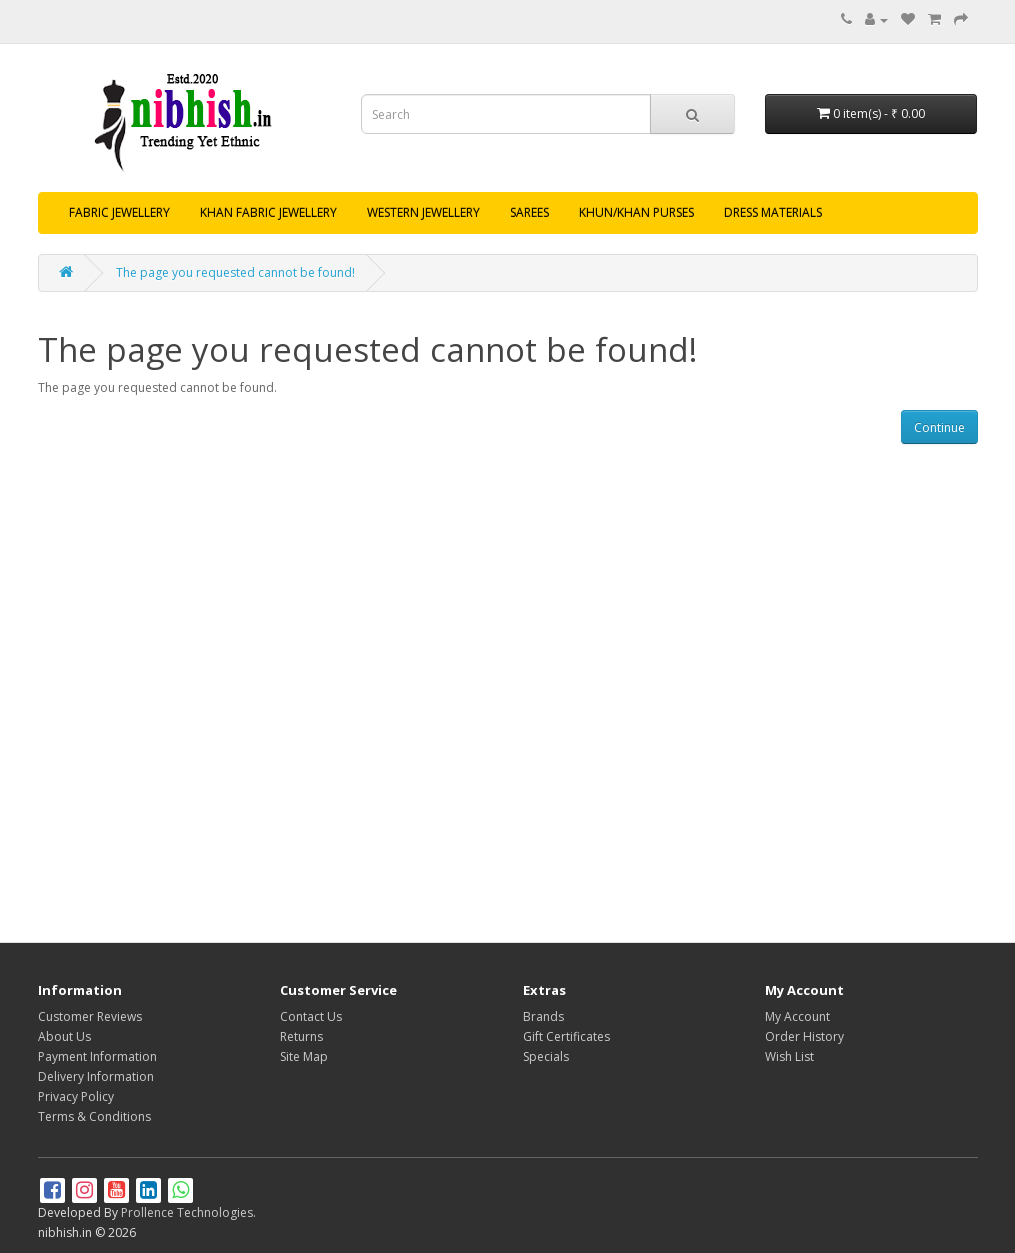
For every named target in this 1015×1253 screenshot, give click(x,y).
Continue (939, 427)
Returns (301, 1036)
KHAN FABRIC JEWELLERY (268, 212)
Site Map (304, 1056)
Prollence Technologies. (188, 1212)
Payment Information (97, 1056)
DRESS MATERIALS (773, 212)
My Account (797, 1016)
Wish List (789, 1056)
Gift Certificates (566, 1036)
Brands (543, 1016)
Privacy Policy (76, 1096)
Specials (546, 1056)
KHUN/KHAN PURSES (636, 212)
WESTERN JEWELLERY (423, 212)
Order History (804, 1036)
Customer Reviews (90, 1016)
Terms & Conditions (94, 1116)
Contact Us (311, 1016)
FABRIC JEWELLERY (119, 212)
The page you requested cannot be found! (235, 272)
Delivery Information (96, 1076)
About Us (64, 1036)
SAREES (529, 212)
